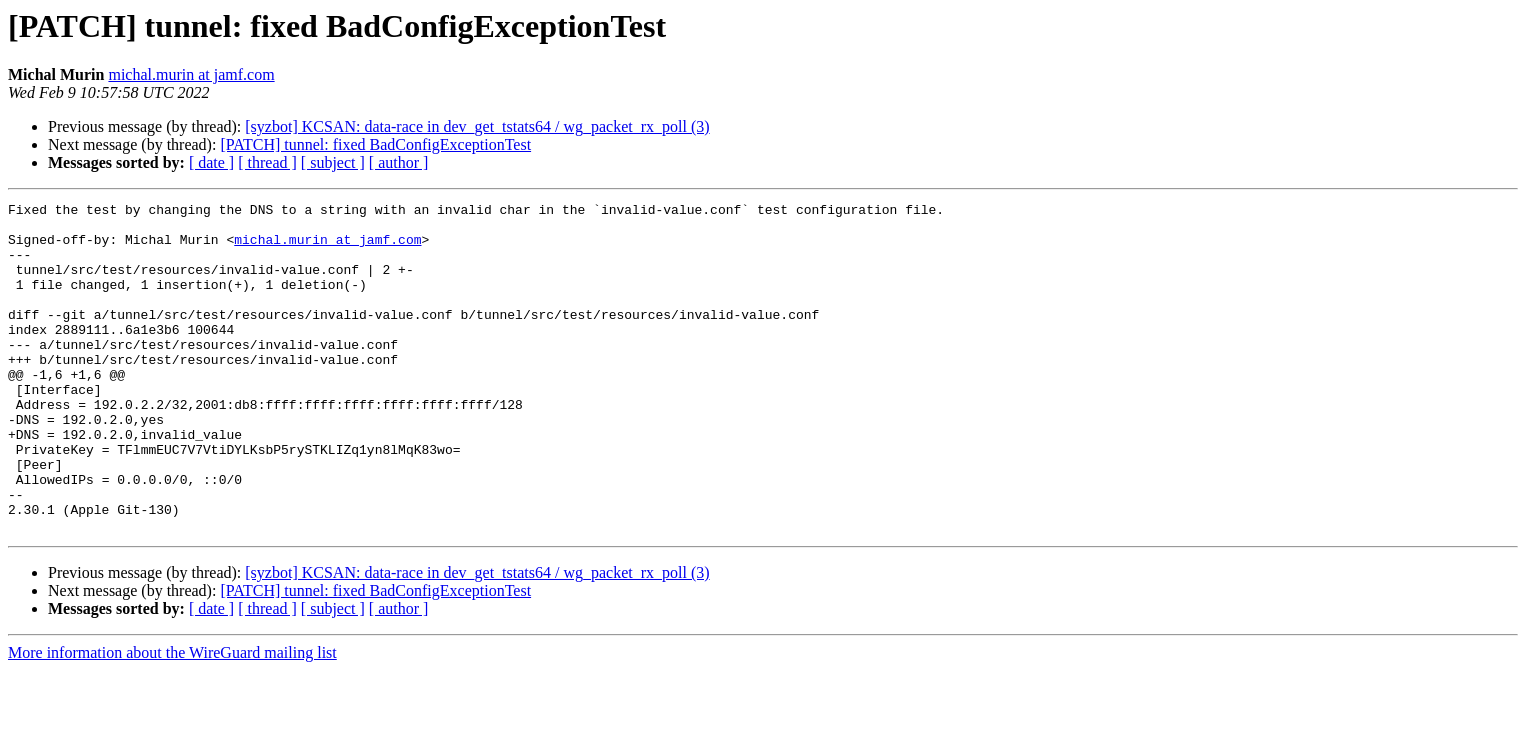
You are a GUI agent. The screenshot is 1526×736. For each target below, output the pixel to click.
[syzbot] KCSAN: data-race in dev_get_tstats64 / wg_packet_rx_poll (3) (477, 126)
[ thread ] (267, 162)
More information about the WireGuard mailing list (172, 718)
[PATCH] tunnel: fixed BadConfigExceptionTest (375, 144)
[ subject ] (333, 162)
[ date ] (211, 162)
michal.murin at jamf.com (191, 74)
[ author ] (399, 162)
